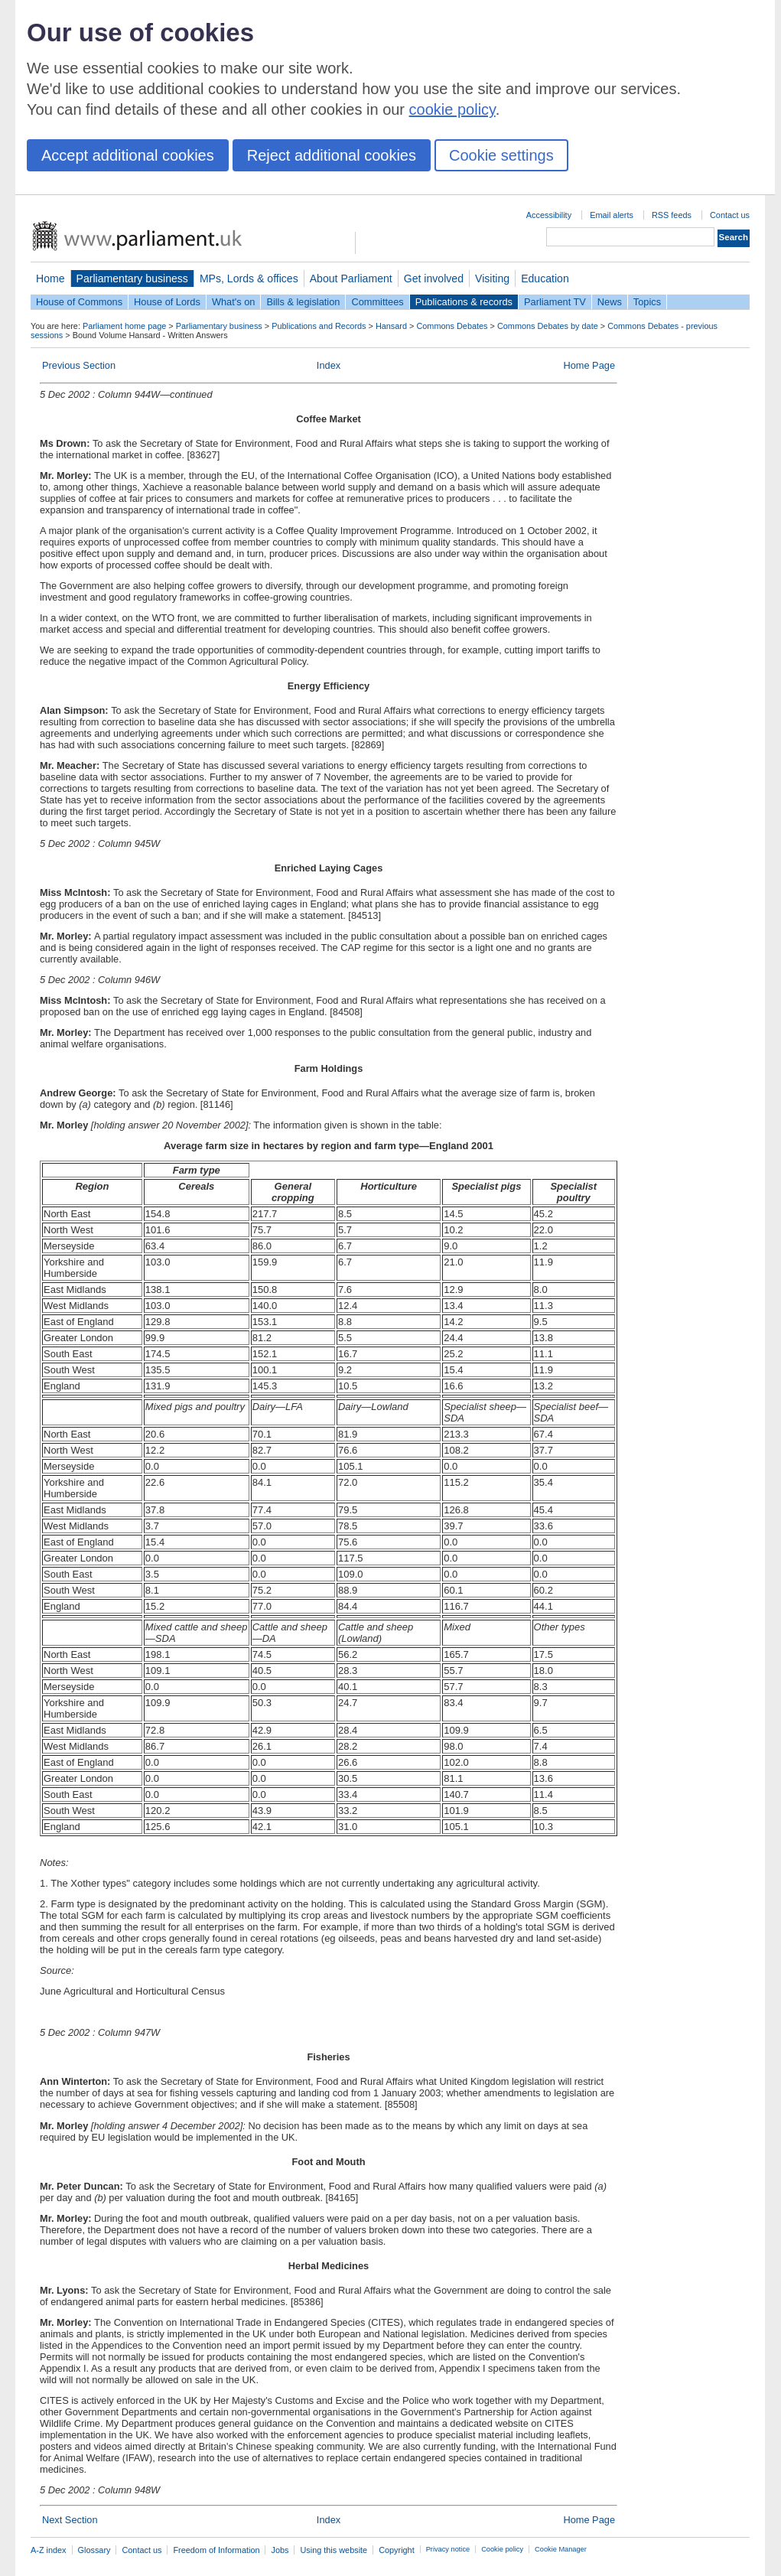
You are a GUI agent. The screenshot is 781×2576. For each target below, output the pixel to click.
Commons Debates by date (547, 326)
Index (328, 365)
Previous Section (79, 365)
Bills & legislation (303, 302)
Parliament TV (555, 302)
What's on (233, 302)
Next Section (70, 2520)
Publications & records (464, 302)
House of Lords (167, 302)
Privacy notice (448, 2549)
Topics (647, 302)
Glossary (94, 2550)
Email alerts (611, 215)
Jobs (279, 2550)
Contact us (730, 215)
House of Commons (79, 302)
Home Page (589, 365)
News (609, 302)
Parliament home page (124, 326)
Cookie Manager (561, 2549)
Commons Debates (451, 326)
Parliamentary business (132, 278)
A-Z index (49, 2550)
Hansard (391, 326)
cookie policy (452, 109)
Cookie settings (501, 155)
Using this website (333, 2550)
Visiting (492, 278)
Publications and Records (319, 326)
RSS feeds (672, 215)
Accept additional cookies (127, 155)
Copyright (397, 2550)
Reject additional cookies (331, 155)
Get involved (434, 278)
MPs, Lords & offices (249, 278)
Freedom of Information (216, 2550)
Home (50, 278)
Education (545, 278)
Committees (377, 302)
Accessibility (548, 215)
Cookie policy (502, 2549)
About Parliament (351, 278)
